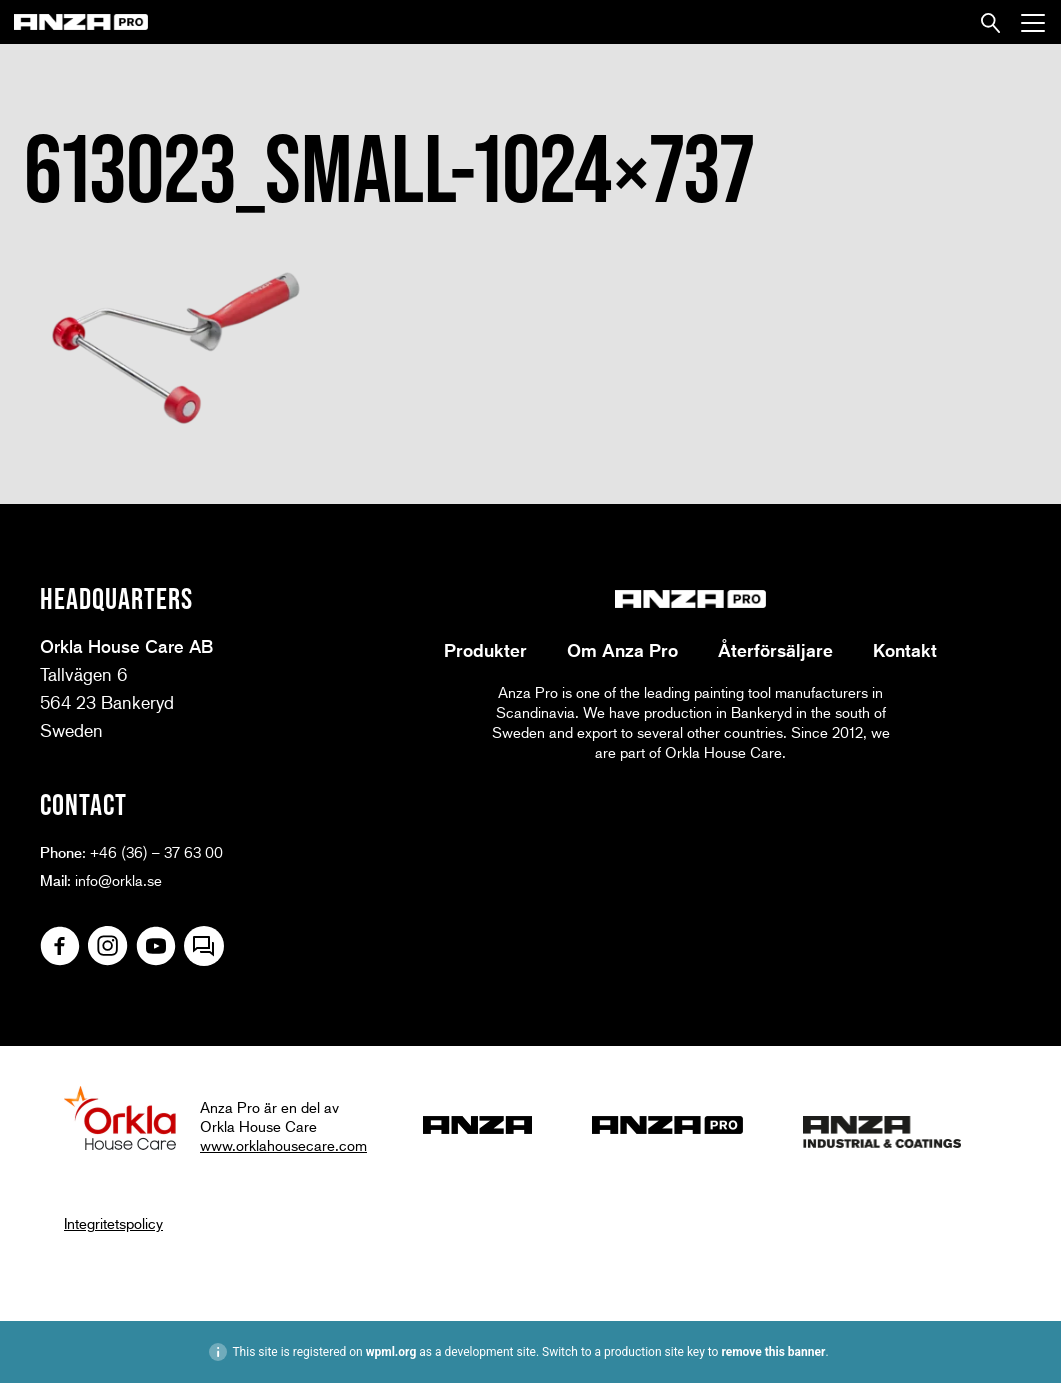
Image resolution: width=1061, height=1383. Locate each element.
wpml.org (391, 1352)
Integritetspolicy (113, 1223)
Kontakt (905, 650)
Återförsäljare (775, 650)
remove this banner (773, 1352)
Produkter (485, 650)
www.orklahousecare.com (283, 1145)
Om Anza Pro (622, 650)
